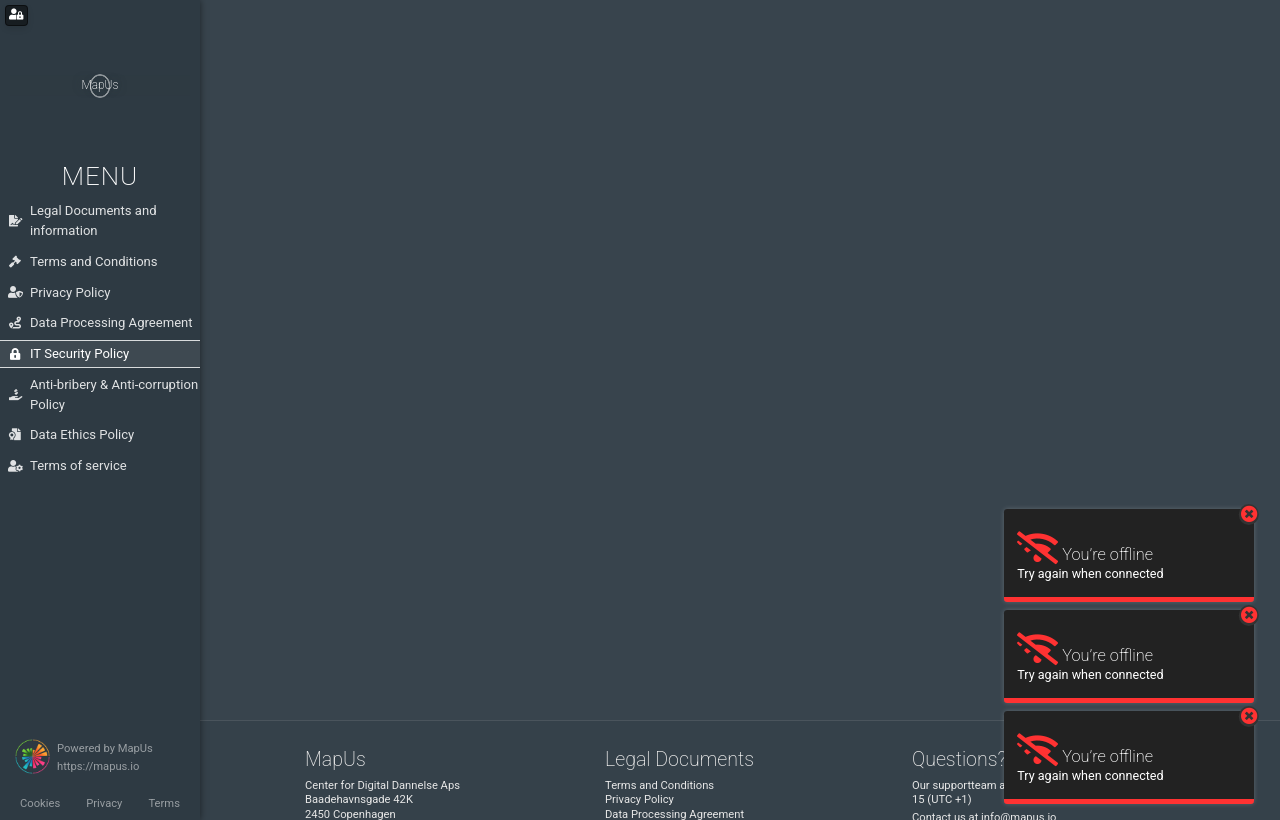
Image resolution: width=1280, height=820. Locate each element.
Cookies (40, 803)
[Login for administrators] (16, 15)
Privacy (104, 803)
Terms (163, 803)
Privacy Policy (639, 799)
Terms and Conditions (659, 785)
